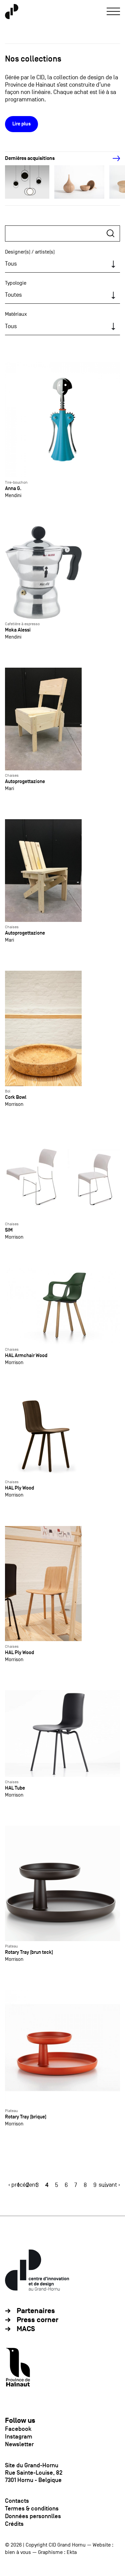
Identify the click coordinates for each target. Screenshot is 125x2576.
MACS (26, 2328)
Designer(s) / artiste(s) (30, 252)
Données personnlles (33, 2516)
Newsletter (19, 2444)
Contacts (17, 2500)
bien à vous (18, 2552)
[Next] (112, 158)
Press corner (37, 2319)
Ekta (72, 2552)
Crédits (14, 2523)
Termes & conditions (32, 2508)
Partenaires (36, 2310)
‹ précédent (22, 2184)
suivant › (109, 2184)
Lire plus (21, 124)
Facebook (18, 2428)
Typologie (15, 283)
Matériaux (16, 314)
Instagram (18, 2436)
